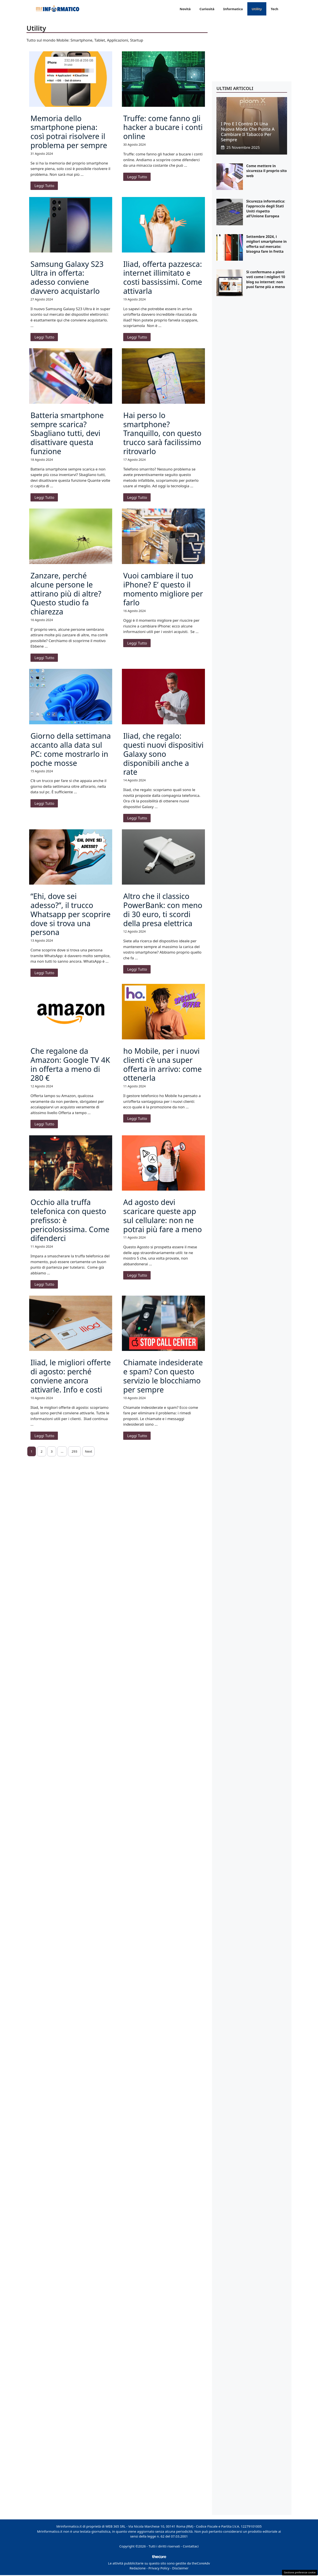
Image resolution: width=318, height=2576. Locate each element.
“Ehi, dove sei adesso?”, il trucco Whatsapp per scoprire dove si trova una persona (70, 914)
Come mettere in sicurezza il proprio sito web (266, 170)
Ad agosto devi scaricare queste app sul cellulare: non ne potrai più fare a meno (162, 1215)
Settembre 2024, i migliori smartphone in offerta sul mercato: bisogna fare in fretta (266, 244)
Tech (274, 9)
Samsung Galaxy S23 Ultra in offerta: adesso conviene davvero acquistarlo (67, 277)
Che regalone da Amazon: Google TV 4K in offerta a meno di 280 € (70, 1064)
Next (88, 1451)
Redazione (137, 2568)
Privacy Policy (158, 2568)
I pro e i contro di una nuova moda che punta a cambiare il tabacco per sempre (247, 132)
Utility (257, 9)
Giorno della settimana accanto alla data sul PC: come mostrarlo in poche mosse (70, 749)
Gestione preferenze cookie (300, 2572)
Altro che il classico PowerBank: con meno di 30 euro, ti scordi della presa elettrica (162, 909)
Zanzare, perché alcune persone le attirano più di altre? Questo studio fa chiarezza (65, 593)
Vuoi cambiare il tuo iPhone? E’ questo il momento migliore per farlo (163, 589)
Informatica (233, 9)
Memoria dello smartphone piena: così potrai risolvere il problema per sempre (68, 131)
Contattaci (191, 2546)
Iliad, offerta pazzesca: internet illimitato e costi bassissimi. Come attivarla (162, 277)
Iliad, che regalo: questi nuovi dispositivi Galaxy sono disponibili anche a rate (163, 754)
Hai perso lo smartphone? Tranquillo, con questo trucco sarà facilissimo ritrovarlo (162, 433)
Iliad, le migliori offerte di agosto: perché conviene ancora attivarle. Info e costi (70, 1375)
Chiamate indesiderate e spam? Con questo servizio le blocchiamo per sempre (163, 1375)
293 (74, 1451)
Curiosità (206, 9)
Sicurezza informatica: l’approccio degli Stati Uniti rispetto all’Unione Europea (265, 208)
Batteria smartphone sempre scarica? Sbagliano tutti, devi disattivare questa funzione (67, 433)
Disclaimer (180, 2568)
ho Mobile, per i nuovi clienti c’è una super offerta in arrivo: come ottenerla (162, 1064)
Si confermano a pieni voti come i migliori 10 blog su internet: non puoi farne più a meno (265, 279)
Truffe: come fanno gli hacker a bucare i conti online (163, 127)
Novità (185, 9)
